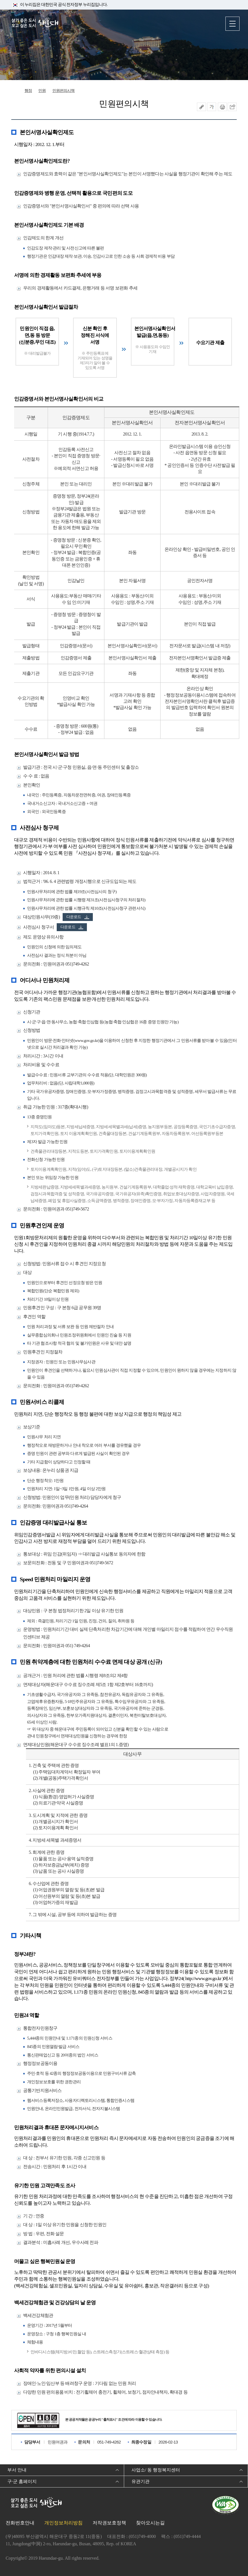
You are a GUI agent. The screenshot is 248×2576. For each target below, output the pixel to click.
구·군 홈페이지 (22, 2481)
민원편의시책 (63, 91)
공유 (201, 107)
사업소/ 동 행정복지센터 (155, 2469)
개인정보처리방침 (63, 2523)
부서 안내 (17, 2469)
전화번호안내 (20, 2523)
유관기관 (140, 2481)
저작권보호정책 (109, 2523)
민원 (42, 91)
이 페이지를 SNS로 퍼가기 (232, 107)
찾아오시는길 (150, 2523)
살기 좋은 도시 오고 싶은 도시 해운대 (35, 23)
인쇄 (222, 107)
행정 (28, 91)
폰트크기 (211, 107)
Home (15, 91)
